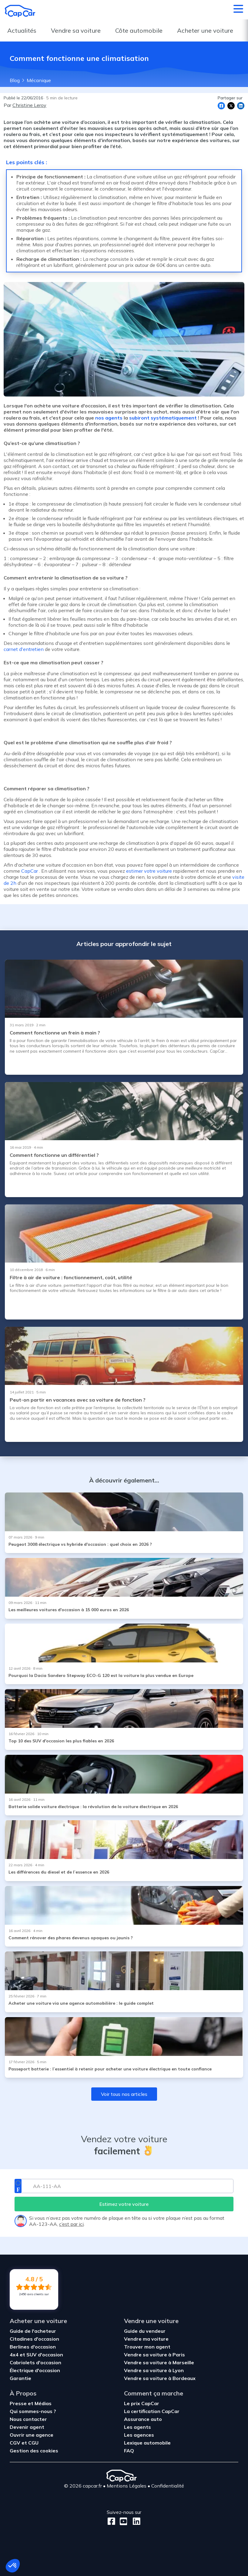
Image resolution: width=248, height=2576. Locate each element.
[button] (12, 2565)
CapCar (29, 871)
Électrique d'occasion (35, 2370)
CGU (33, 2443)
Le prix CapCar (141, 2403)
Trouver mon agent (147, 2347)
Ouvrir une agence (31, 2435)
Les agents (137, 2427)
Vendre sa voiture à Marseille (159, 2362)
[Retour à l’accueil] (20, 11)
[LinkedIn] (134, 2521)
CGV (16, 2443)
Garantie (20, 2378)
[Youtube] (122, 2521)
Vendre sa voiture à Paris (154, 2355)
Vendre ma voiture (146, 2339)
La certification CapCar (151, 2411)
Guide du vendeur (145, 2331)
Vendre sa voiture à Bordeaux (160, 2378)
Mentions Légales (126, 2486)
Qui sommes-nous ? (33, 2411)
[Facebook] (111, 2521)
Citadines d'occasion (34, 2339)
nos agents (108, 418)
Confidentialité (167, 2486)
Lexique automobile (147, 2443)
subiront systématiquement (163, 418)
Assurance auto (143, 2419)
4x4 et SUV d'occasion (36, 2355)
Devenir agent (27, 2427)
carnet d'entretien (24, 649)
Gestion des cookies (34, 2451)
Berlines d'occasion (33, 2347)
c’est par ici (71, 2224)
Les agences (139, 2435)
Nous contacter (28, 2419)
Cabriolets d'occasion (35, 2362)
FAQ (129, 2451)
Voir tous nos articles (124, 2094)
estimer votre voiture (149, 871)
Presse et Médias (31, 2403)
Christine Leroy (29, 105)
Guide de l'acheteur (33, 2331)
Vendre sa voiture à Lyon (154, 2370)
